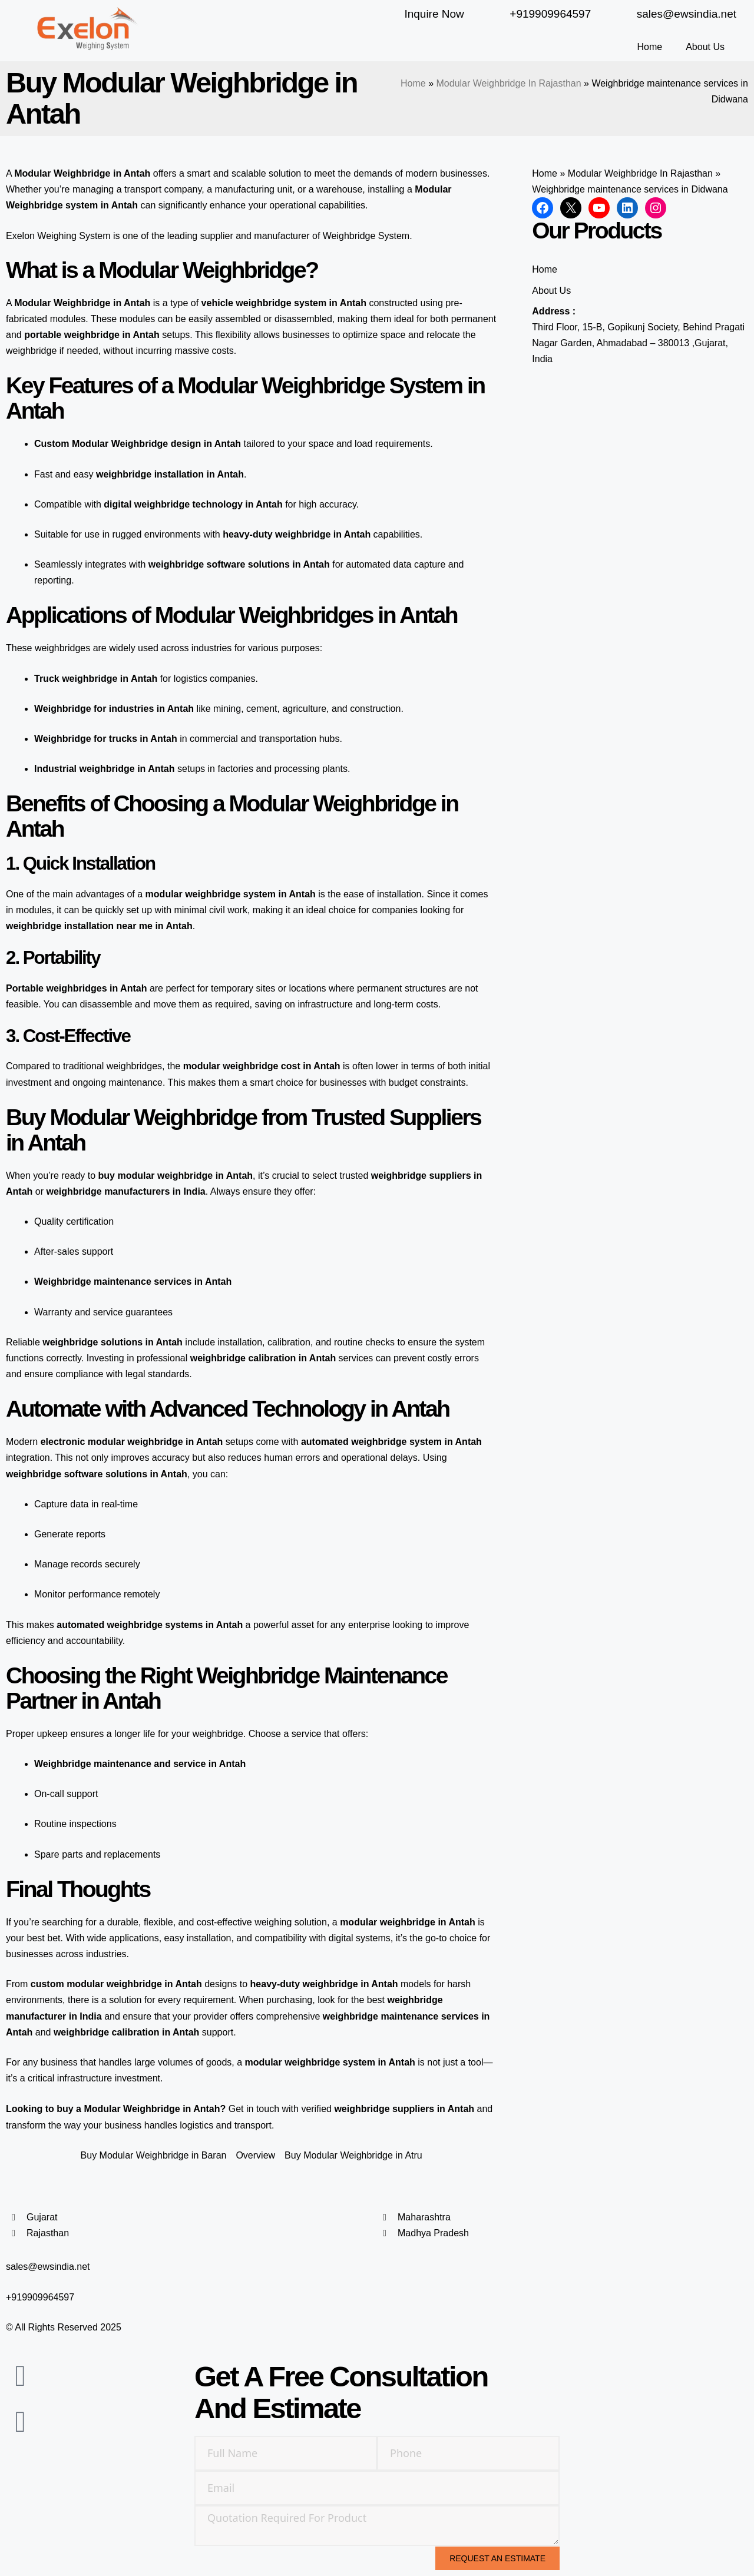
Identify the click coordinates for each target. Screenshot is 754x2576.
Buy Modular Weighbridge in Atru (353, 2155)
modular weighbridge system (210, 894)
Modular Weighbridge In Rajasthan (508, 83)
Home (649, 47)
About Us (705, 47)
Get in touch (254, 2109)
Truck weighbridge (75, 679)
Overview (255, 2155)
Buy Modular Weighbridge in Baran (154, 2155)
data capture (419, 564)
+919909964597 (40, 2297)
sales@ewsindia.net (48, 2267)
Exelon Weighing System (58, 236)
